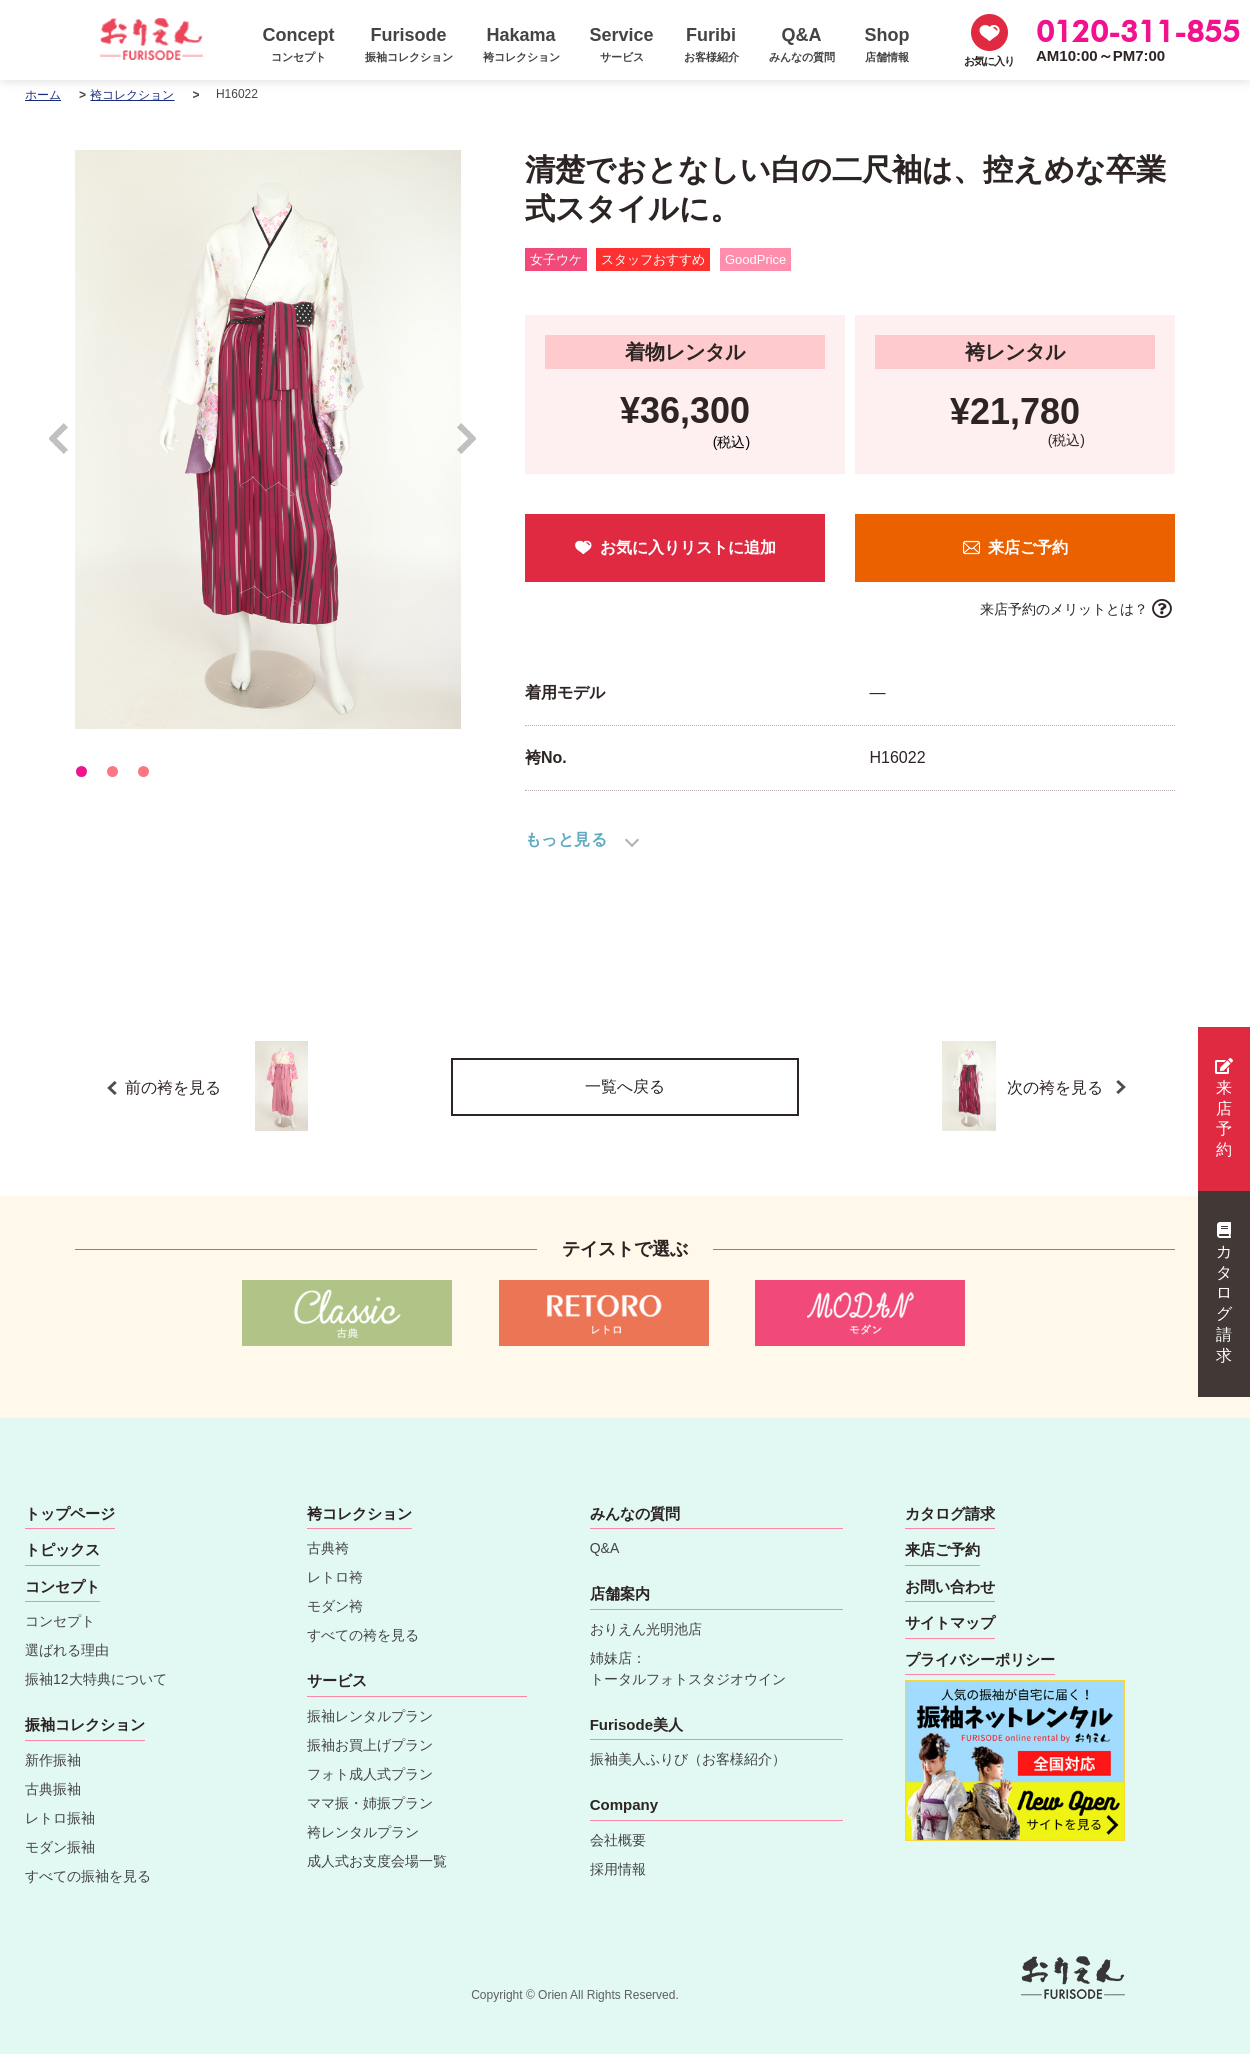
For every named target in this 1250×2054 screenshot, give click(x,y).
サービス (337, 1680)
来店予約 (1224, 1108)
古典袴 (328, 1548)
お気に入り (989, 61)
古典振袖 (53, 1789)
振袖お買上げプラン (370, 1745)
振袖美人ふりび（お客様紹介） (688, 1759)
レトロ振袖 (60, 1818)
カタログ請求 (1224, 1293)
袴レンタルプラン (363, 1832)
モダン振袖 (60, 1847)
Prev (68, 447)
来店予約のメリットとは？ (1064, 609)
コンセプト (60, 1621)
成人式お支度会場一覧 (377, 1861)
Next (467, 447)
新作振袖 (53, 1760)
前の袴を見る (216, 1086)
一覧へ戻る (625, 1086)
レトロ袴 (335, 1577)
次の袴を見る (1056, 1086)
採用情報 (618, 1869)
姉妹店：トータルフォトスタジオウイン (688, 1668)
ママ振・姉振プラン (370, 1803)
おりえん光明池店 (646, 1629)
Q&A (605, 1548)
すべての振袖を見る (88, 1876)
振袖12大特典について (96, 1679)
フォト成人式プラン (370, 1774)
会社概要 (618, 1840)
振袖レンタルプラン (370, 1716)
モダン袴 (335, 1606)
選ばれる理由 (67, 1650)
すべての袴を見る (363, 1635)
